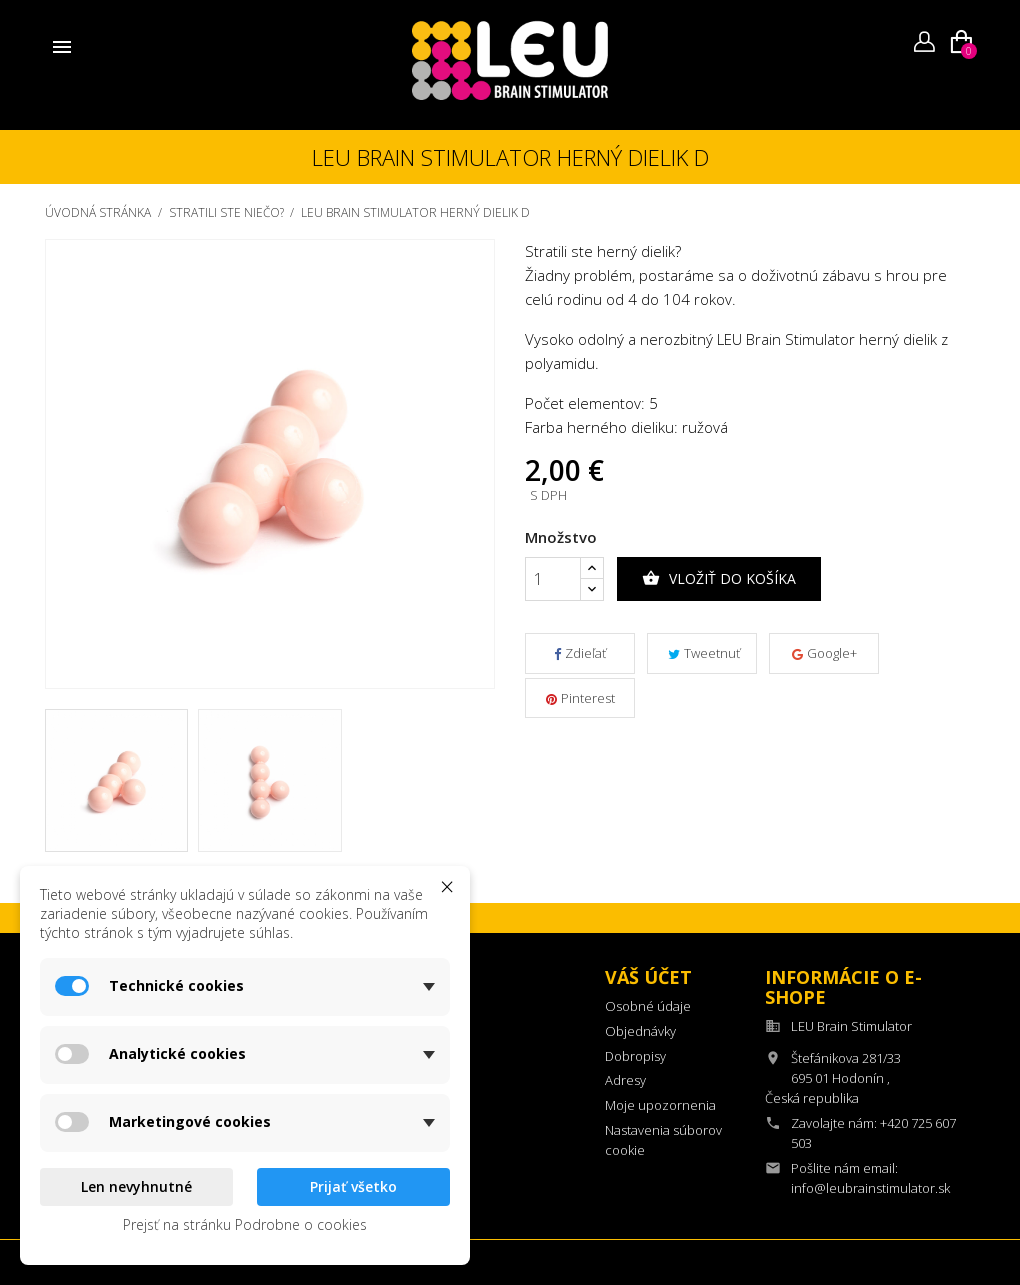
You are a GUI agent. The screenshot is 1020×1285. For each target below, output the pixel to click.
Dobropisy (635, 1056)
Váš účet (648, 977)
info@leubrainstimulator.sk (870, 1188)
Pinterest (580, 698)
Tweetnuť (704, 653)
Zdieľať (580, 653)
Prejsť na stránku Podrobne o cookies (245, 1224)
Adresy (625, 1080)
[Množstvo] (553, 579)
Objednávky (640, 1031)
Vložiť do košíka (719, 579)
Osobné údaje (648, 1006)
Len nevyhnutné (136, 1186)
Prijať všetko (353, 1186)
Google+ (824, 653)
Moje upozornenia (660, 1105)
